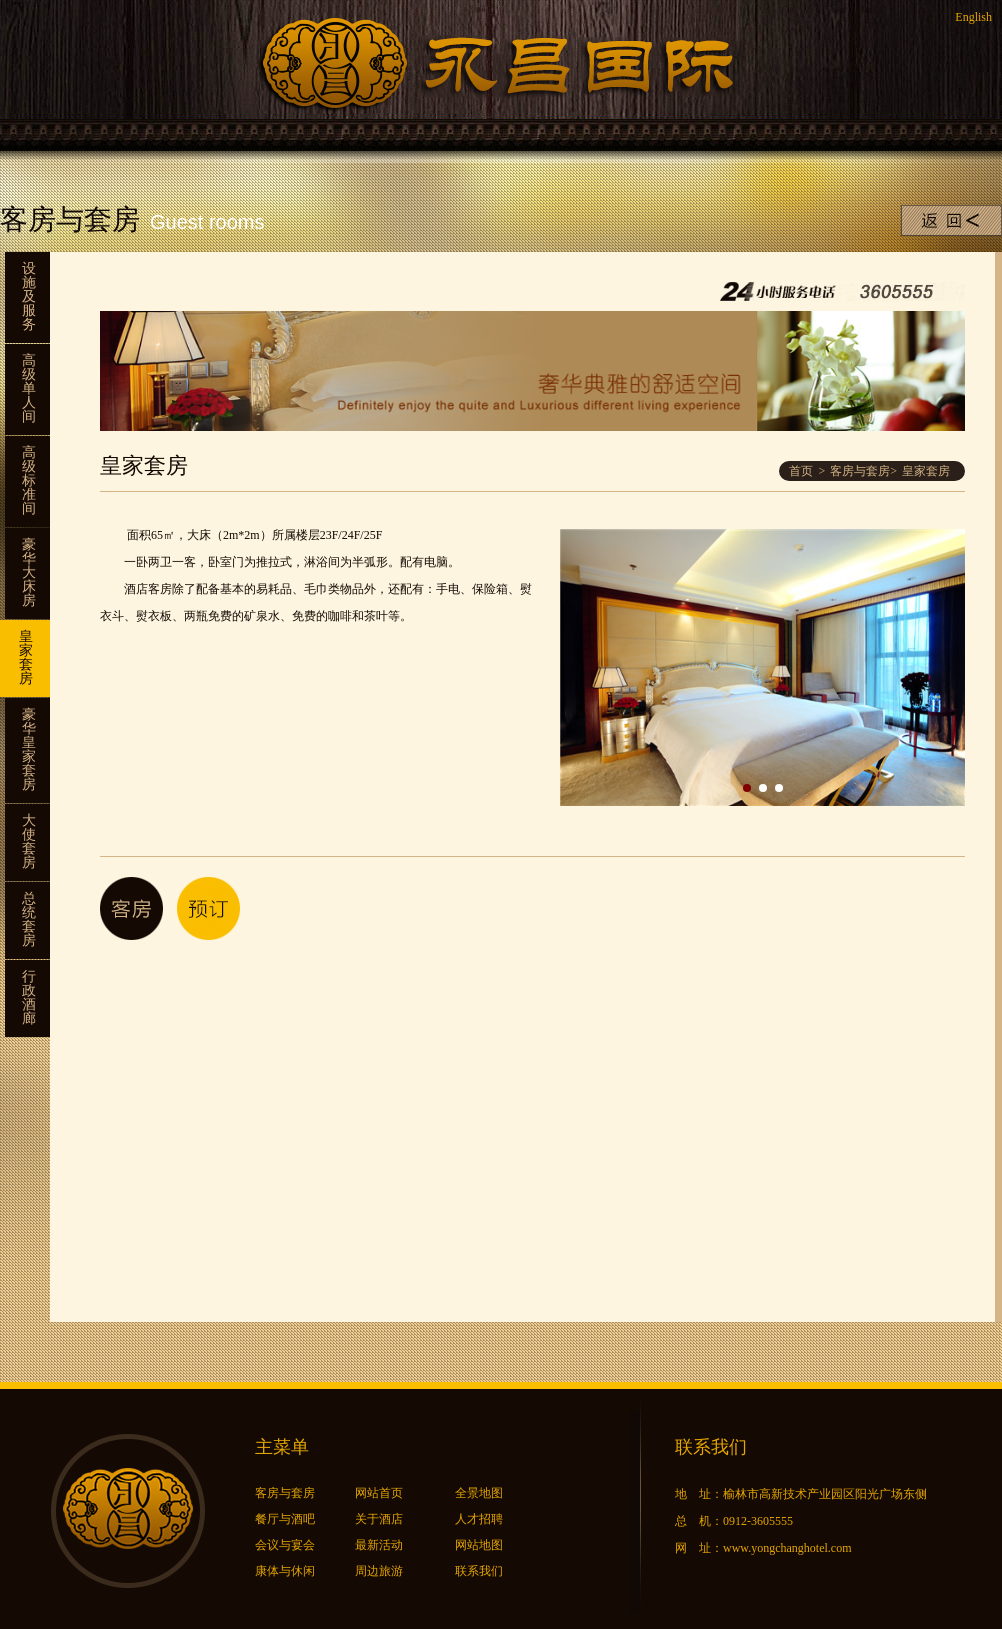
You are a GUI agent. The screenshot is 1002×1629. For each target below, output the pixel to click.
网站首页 (379, 1493)
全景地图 (479, 1493)
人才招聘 (479, 1519)
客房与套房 (860, 471)
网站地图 (479, 1545)
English (973, 17)
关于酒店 (379, 1519)
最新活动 (379, 1545)
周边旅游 (379, 1571)
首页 (801, 471)
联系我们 (479, 1571)
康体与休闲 (285, 1571)
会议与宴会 (285, 1545)
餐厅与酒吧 (285, 1519)
